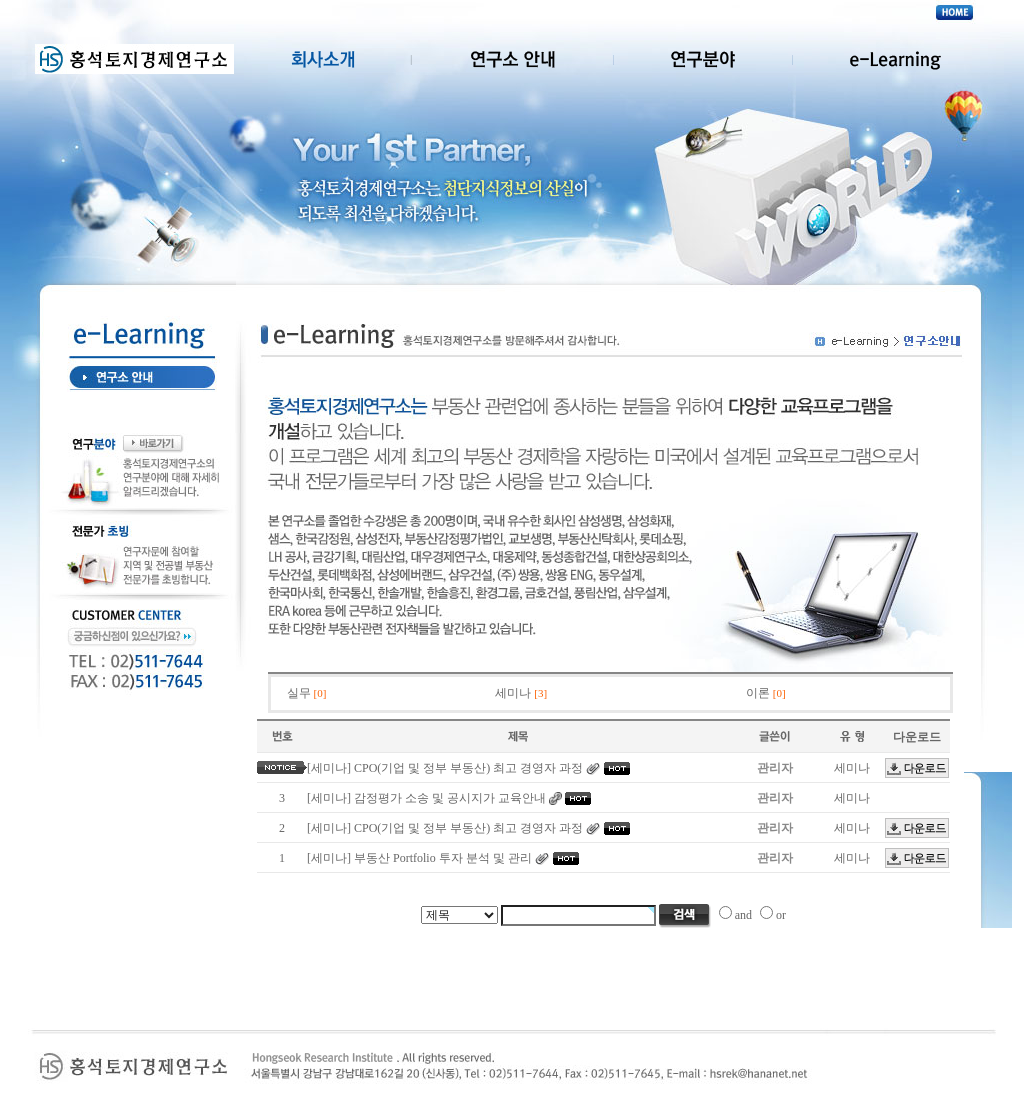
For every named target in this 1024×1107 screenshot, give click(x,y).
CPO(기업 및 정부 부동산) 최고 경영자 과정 (468, 768)
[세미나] (329, 768)
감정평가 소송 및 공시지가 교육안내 (450, 798)
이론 (766, 693)
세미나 (521, 693)
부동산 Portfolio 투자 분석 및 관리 (443, 858)
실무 (307, 693)
